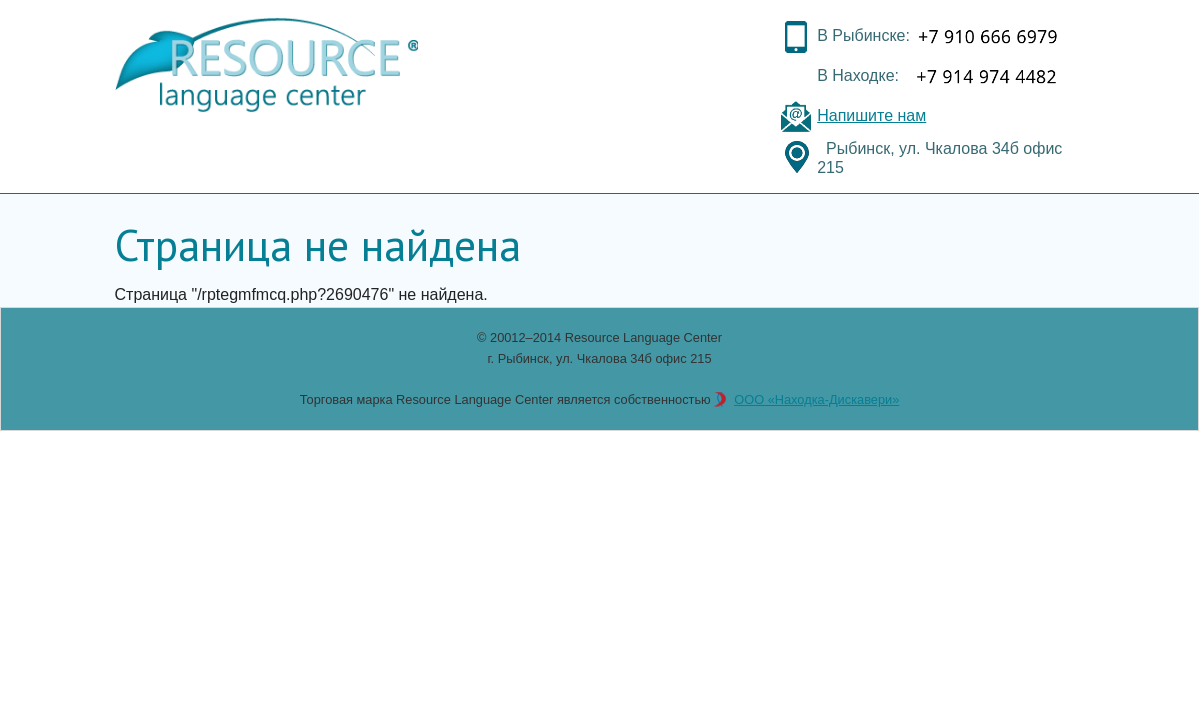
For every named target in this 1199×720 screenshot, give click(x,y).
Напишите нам (871, 115)
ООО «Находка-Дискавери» (816, 399)
